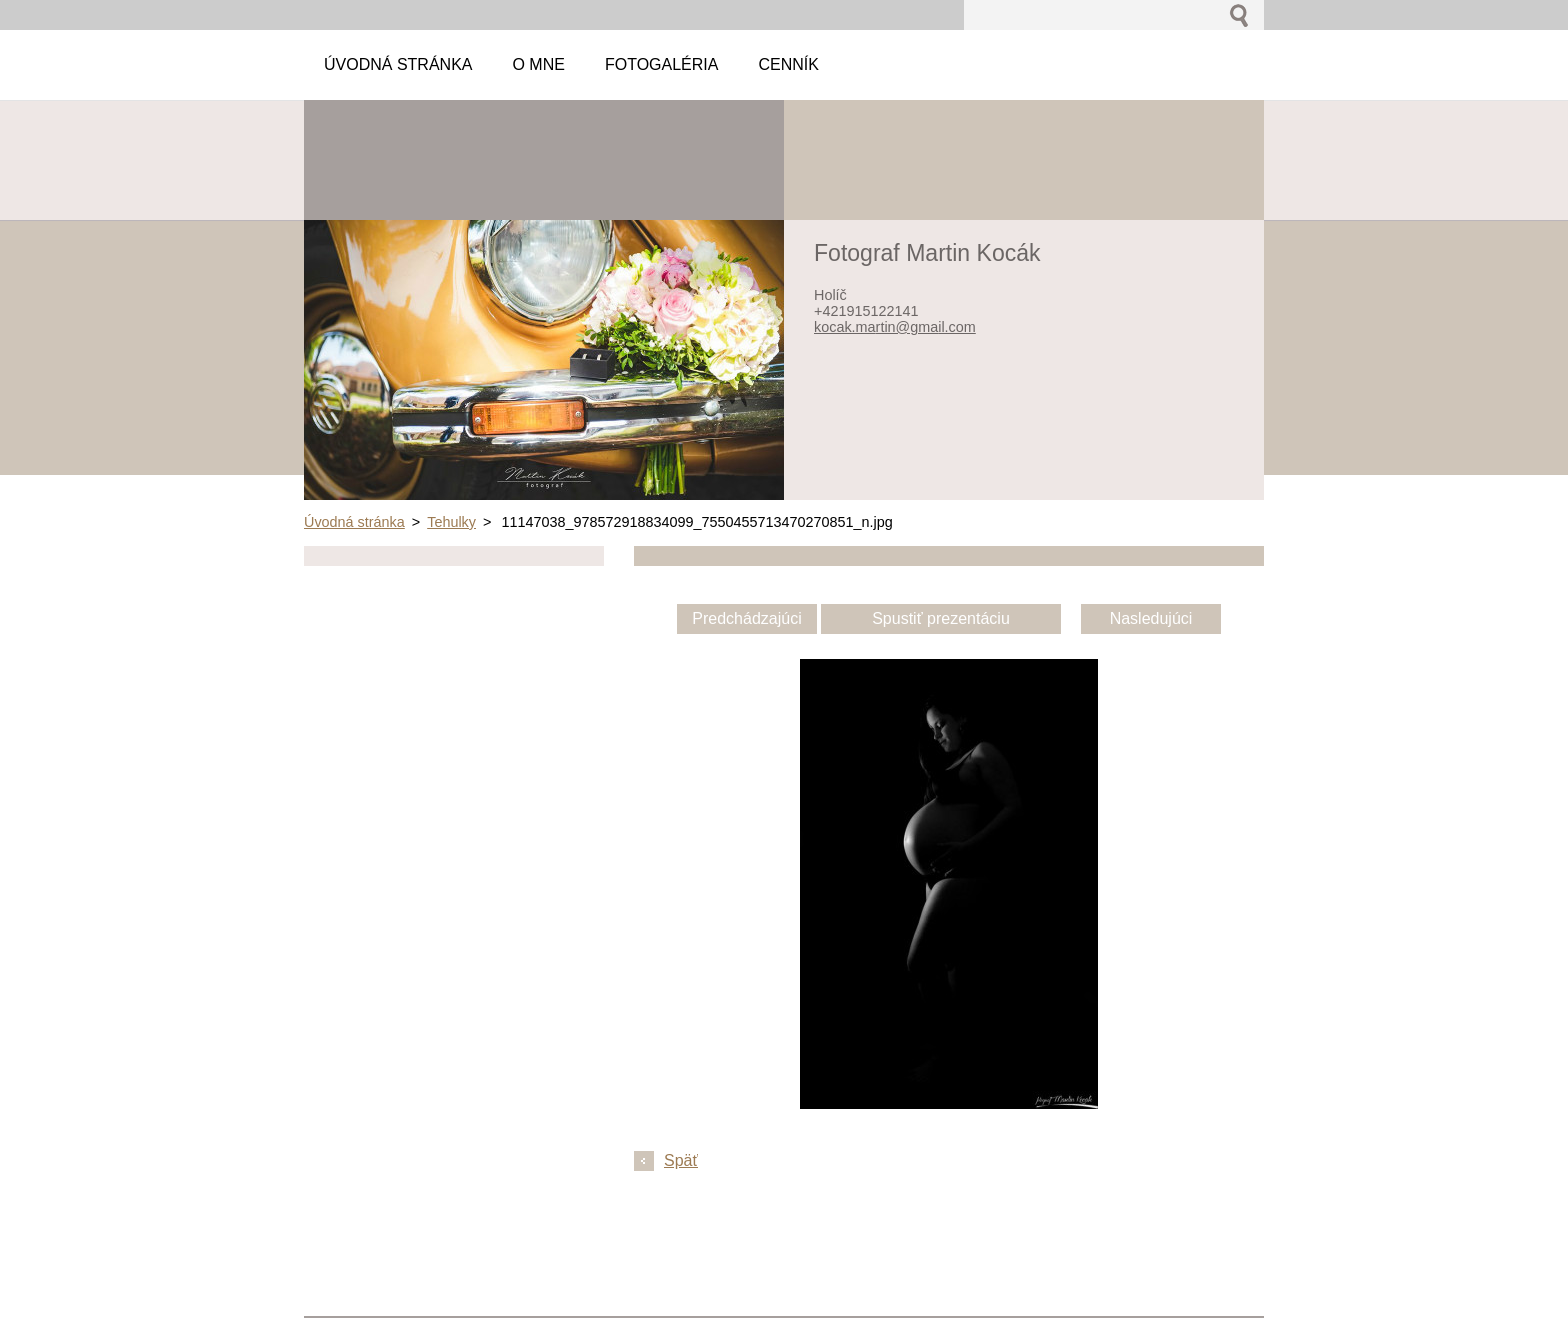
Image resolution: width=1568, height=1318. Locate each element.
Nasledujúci (1151, 618)
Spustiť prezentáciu (941, 618)
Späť (681, 1160)
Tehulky (451, 522)
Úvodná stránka (354, 522)
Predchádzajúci (746, 618)
